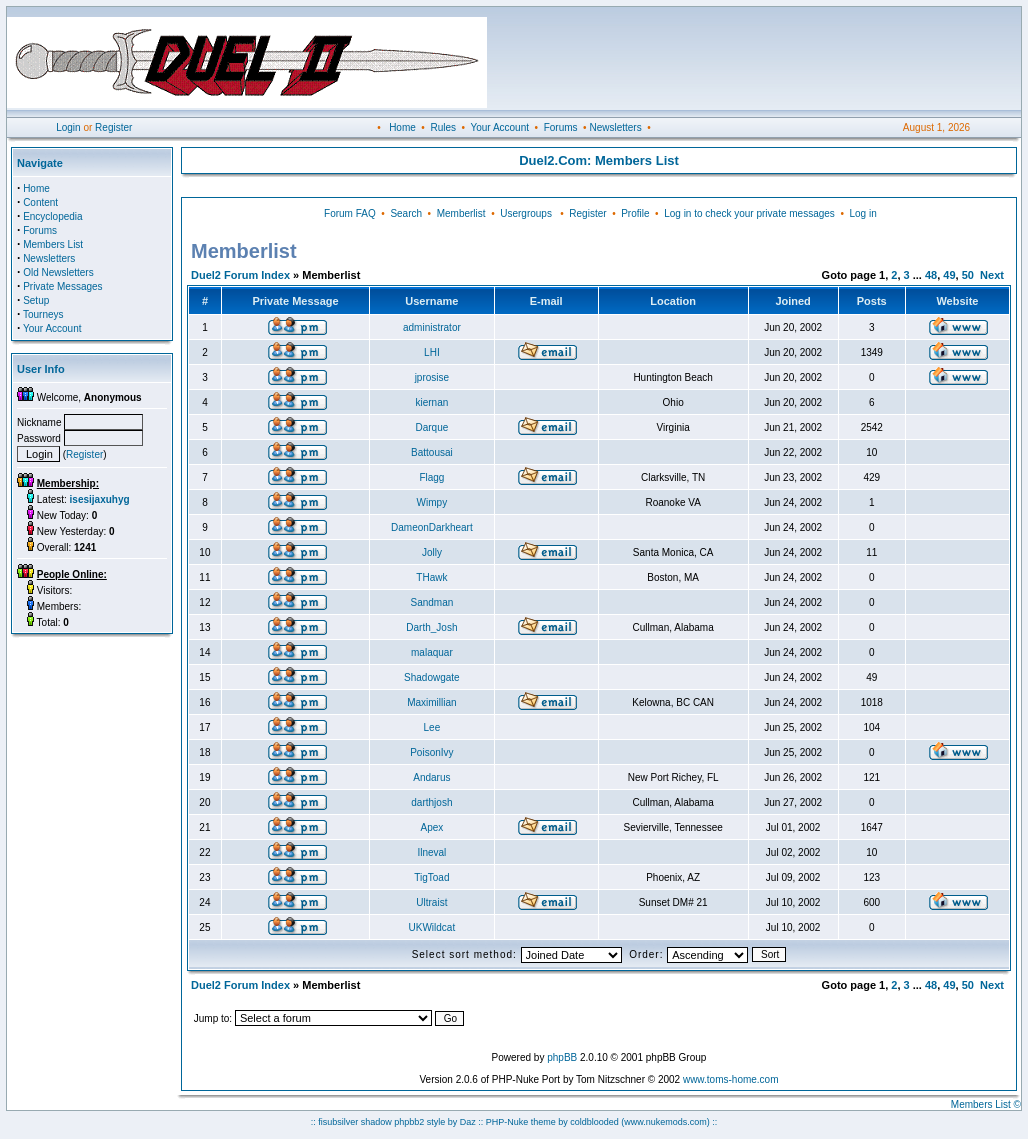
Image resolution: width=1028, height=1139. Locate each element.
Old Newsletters (58, 272)
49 (949, 275)
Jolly (432, 552)
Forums (561, 127)
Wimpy (432, 502)
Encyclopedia (52, 216)
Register (113, 127)
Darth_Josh (431, 627)
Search (406, 213)
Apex (431, 827)
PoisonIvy (431, 752)
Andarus (431, 777)
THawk (431, 577)
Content (40, 202)
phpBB (562, 1057)
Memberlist (461, 213)
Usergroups (526, 213)
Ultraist (431, 902)
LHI (432, 352)
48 (931, 275)
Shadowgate (432, 677)
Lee (432, 727)
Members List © (986, 1104)
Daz (468, 1122)
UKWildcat (432, 927)
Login (68, 127)
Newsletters (615, 127)
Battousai (432, 452)
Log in (862, 213)
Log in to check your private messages (749, 213)
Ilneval (431, 852)
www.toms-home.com (731, 1079)
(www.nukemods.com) (665, 1122)
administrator (432, 327)
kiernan (431, 402)
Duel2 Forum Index (240, 275)
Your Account (499, 127)
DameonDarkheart (432, 527)
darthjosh (431, 802)
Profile (635, 213)
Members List (53, 244)
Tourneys (43, 314)
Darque (431, 427)
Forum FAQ (350, 213)
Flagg (431, 477)
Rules (443, 127)
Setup (36, 300)
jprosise (432, 377)
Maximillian (431, 702)
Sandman (431, 602)
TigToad (431, 877)
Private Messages (62, 286)
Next (992, 275)
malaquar (432, 652)
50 (968, 275)
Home (402, 127)
